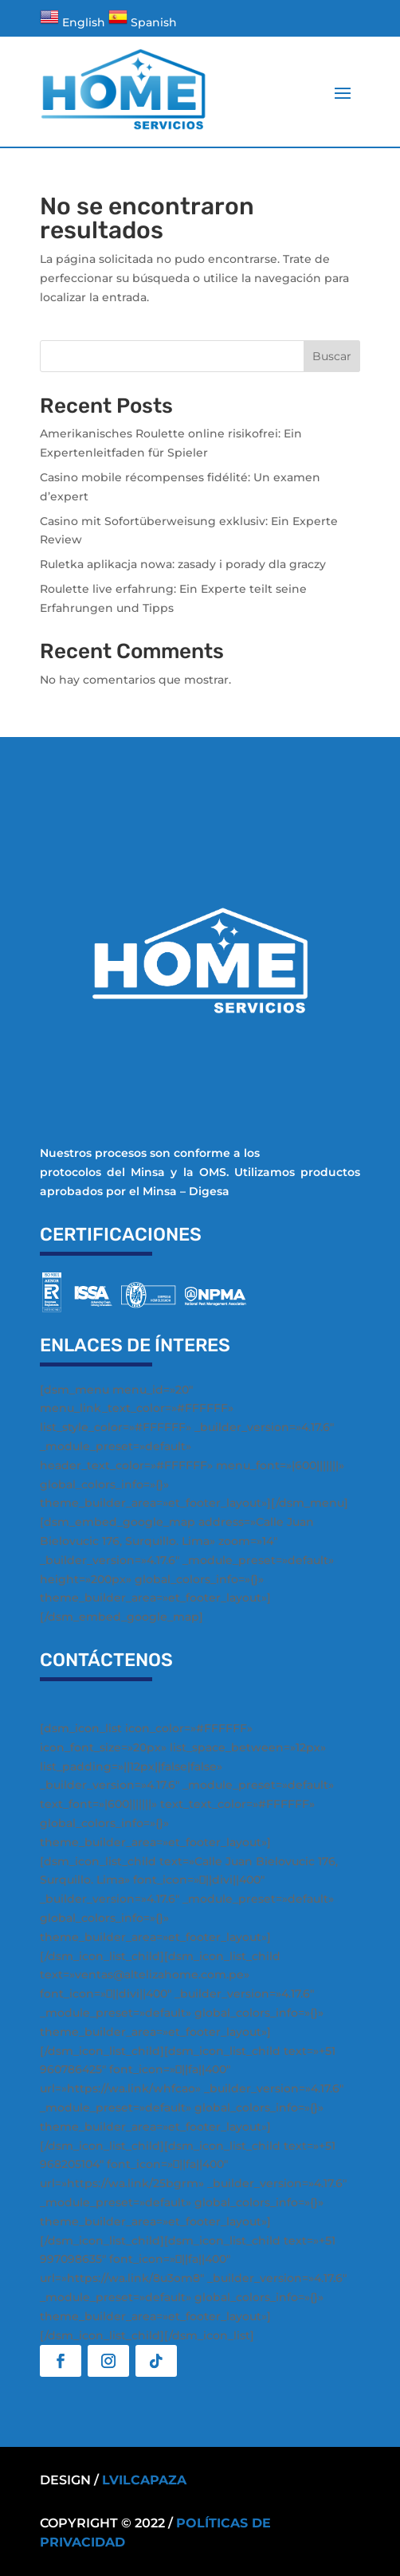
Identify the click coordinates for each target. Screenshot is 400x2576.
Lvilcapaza (144, 2480)
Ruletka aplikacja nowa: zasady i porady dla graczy (183, 564)
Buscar (331, 356)
